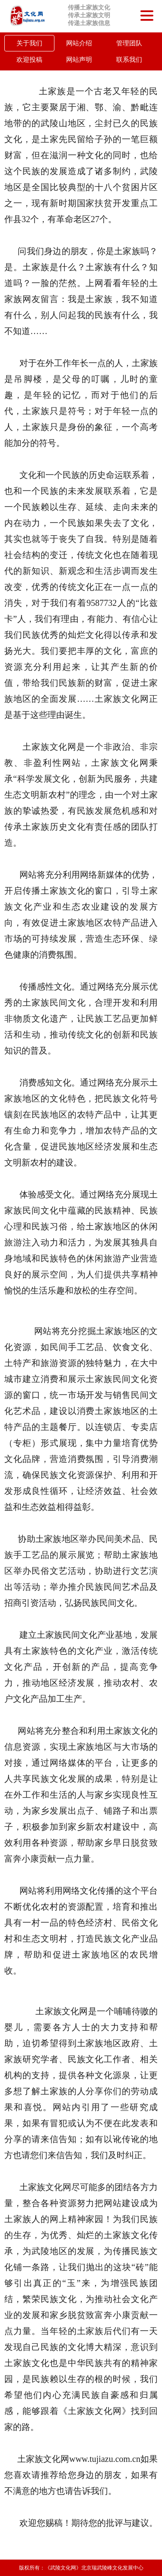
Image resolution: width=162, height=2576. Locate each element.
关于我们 (29, 43)
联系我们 (129, 59)
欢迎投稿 (29, 59)
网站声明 (79, 59)
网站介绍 (79, 43)
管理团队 (129, 43)
